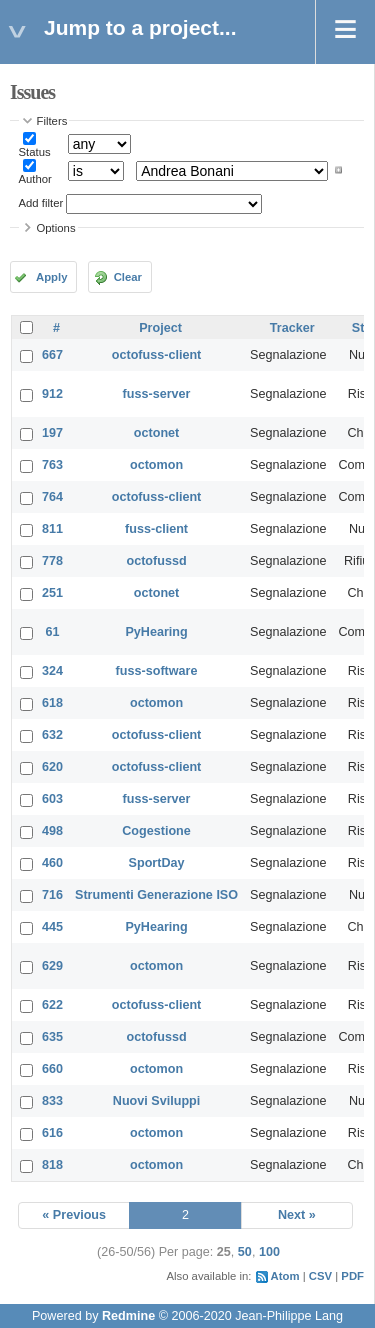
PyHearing (156, 632)
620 (52, 767)
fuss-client (156, 529)
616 (52, 1133)
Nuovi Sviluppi (156, 1101)
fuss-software (157, 671)
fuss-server (157, 394)
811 (52, 529)
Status (35, 152)
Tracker (292, 328)
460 (52, 863)
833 (52, 1101)
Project (160, 328)
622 (52, 1005)
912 (52, 394)
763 (52, 465)
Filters (52, 121)
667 (52, 355)
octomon (156, 465)
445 (52, 927)
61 (53, 632)
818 (52, 1165)
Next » (297, 1215)
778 (52, 561)
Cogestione (156, 831)
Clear (128, 277)
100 (269, 1252)
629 (52, 966)
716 (52, 895)
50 (245, 1252)
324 (52, 671)
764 (52, 497)
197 (52, 433)
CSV (320, 1276)
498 (52, 831)
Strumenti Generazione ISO (156, 895)
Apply (51, 277)
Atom (285, 1276)
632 (52, 735)
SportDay (157, 863)
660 (52, 1069)
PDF (352, 1276)
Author (35, 179)
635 (52, 1037)
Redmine (128, 1316)
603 (52, 799)
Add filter (41, 203)
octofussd (156, 561)
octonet (156, 433)
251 (52, 593)
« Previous (74, 1215)
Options (56, 228)
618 (52, 703)
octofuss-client (157, 355)
